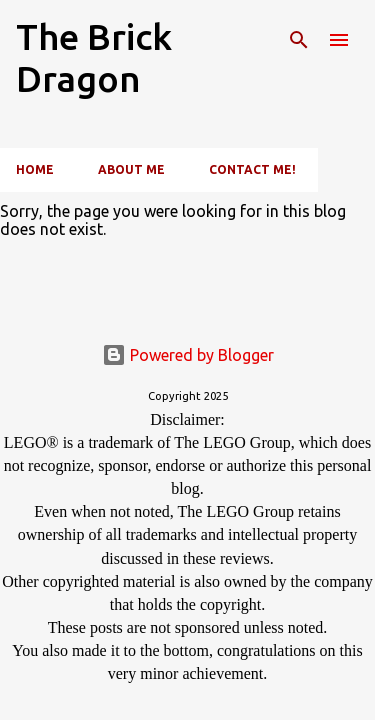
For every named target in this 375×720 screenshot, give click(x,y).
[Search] (299, 40)
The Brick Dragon (94, 57)
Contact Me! (252, 169)
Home (35, 169)
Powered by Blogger (188, 355)
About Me (131, 169)
